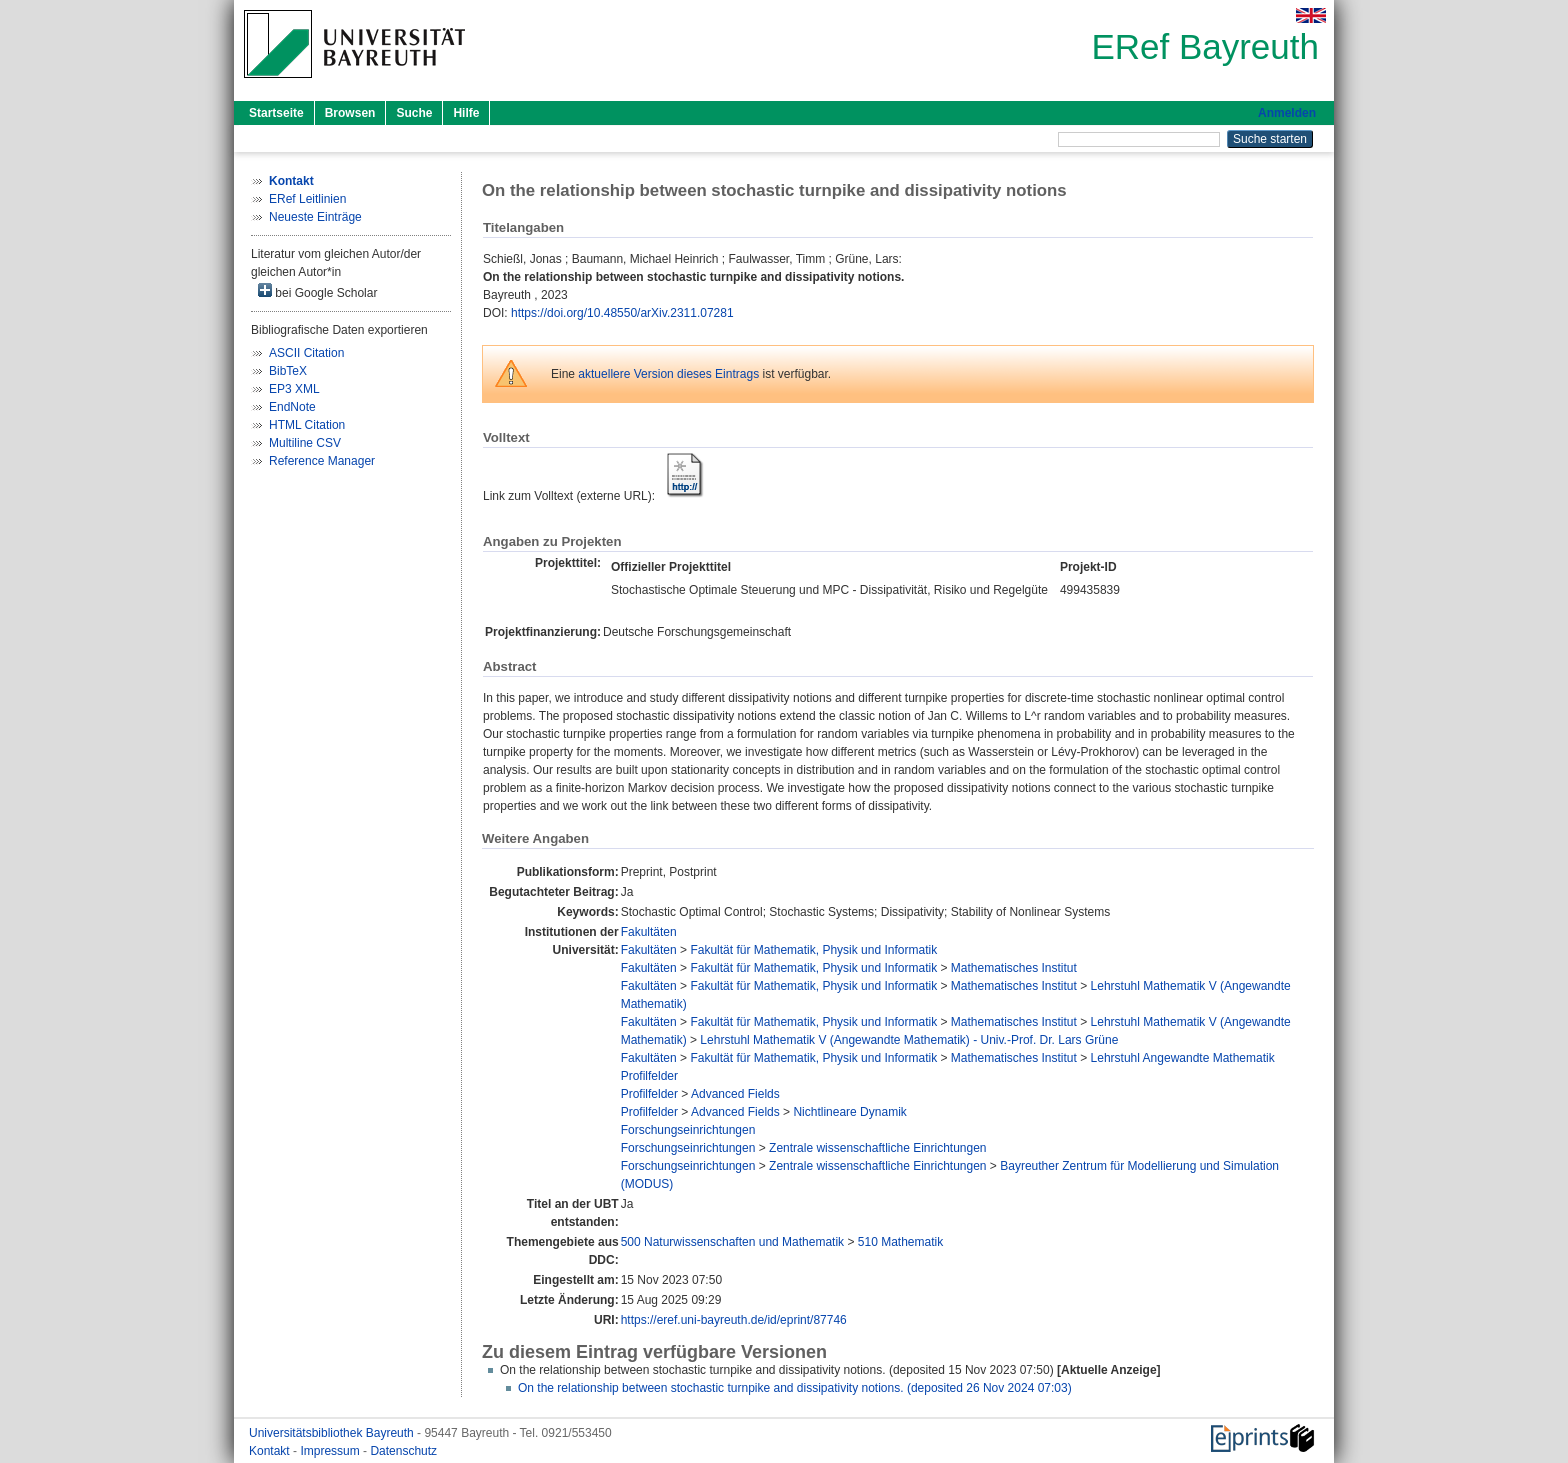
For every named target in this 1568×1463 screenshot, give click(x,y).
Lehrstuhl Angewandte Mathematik (1183, 1058)
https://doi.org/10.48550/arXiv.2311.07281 (622, 313)
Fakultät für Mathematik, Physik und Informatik (813, 950)
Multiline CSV (305, 443)
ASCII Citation (306, 353)
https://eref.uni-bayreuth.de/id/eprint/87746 (734, 1320)
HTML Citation (307, 425)
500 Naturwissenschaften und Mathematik (732, 1242)
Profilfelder (649, 1076)
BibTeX (288, 371)
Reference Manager (322, 461)
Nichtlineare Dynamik (849, 1112)
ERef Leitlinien (307, 199)
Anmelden (1287, 113)
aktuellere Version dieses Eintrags (668, 374)
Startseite (276, 113)
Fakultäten (649, 932)
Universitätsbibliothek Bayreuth (333, 1433)
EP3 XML (294, 389)
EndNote (292, 407)
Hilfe (466, 113)
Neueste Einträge (315, 217)
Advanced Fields (735, 1094)
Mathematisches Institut (1014, 968)
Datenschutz (403, 1451)
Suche (414, 113)
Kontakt (271, 1451)
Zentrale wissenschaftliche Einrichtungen (877, 1148)
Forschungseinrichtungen (688, 1130)
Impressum (331, 1451)
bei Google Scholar (317, 291)
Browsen (350, 113)
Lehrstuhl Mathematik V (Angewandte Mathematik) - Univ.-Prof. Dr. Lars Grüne (909, 1040)
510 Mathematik (900, 1242)
